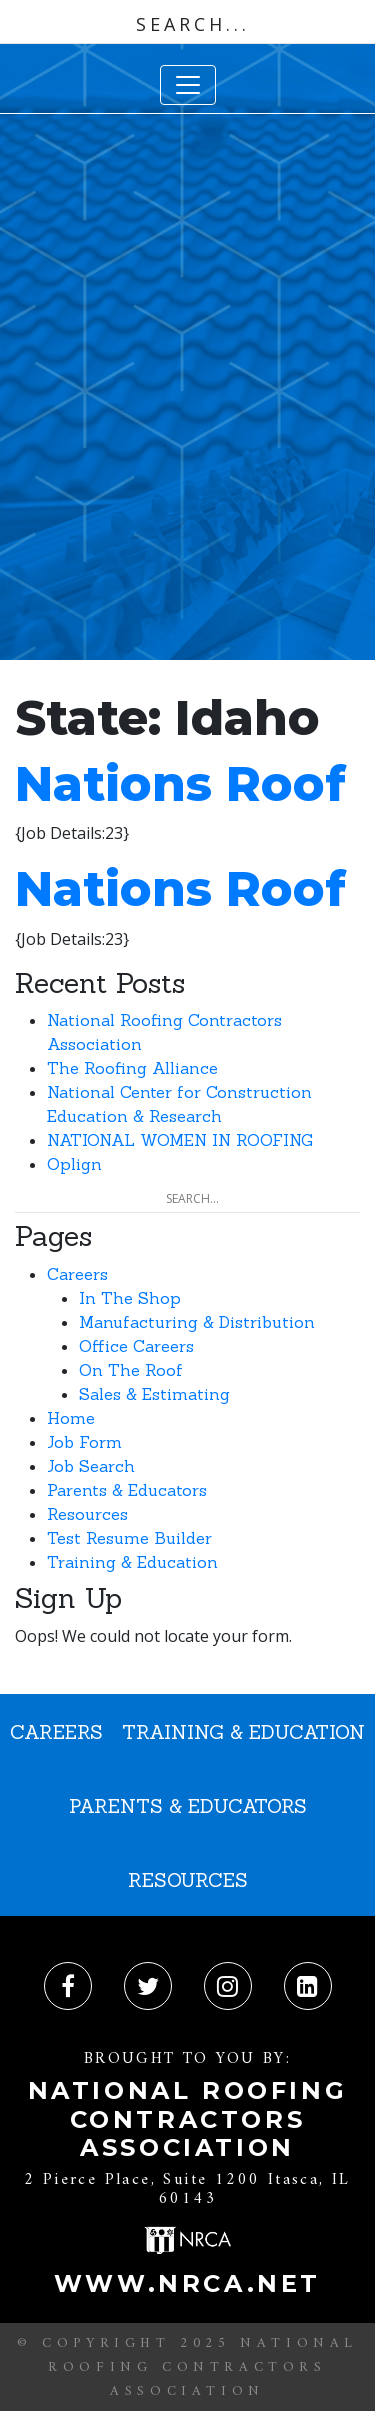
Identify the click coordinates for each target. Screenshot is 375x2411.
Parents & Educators (127, 1490)
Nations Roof (180, 784)
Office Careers (136, 1346)
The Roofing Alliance (132, 1068)
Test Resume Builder (129, 1538)
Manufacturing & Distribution (197, 1322)
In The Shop (130, 1298)
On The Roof (131, 1370)
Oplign (74, 1164)
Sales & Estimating (154, 1394)
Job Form (84, 1442)
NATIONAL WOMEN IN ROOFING (180, 1140)
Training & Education (132, 1562)
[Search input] (192, 24)
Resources (87, 1514)
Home (71, 1418)
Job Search (91, 1466)
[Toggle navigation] (188, 85)
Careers (77, 1274)
